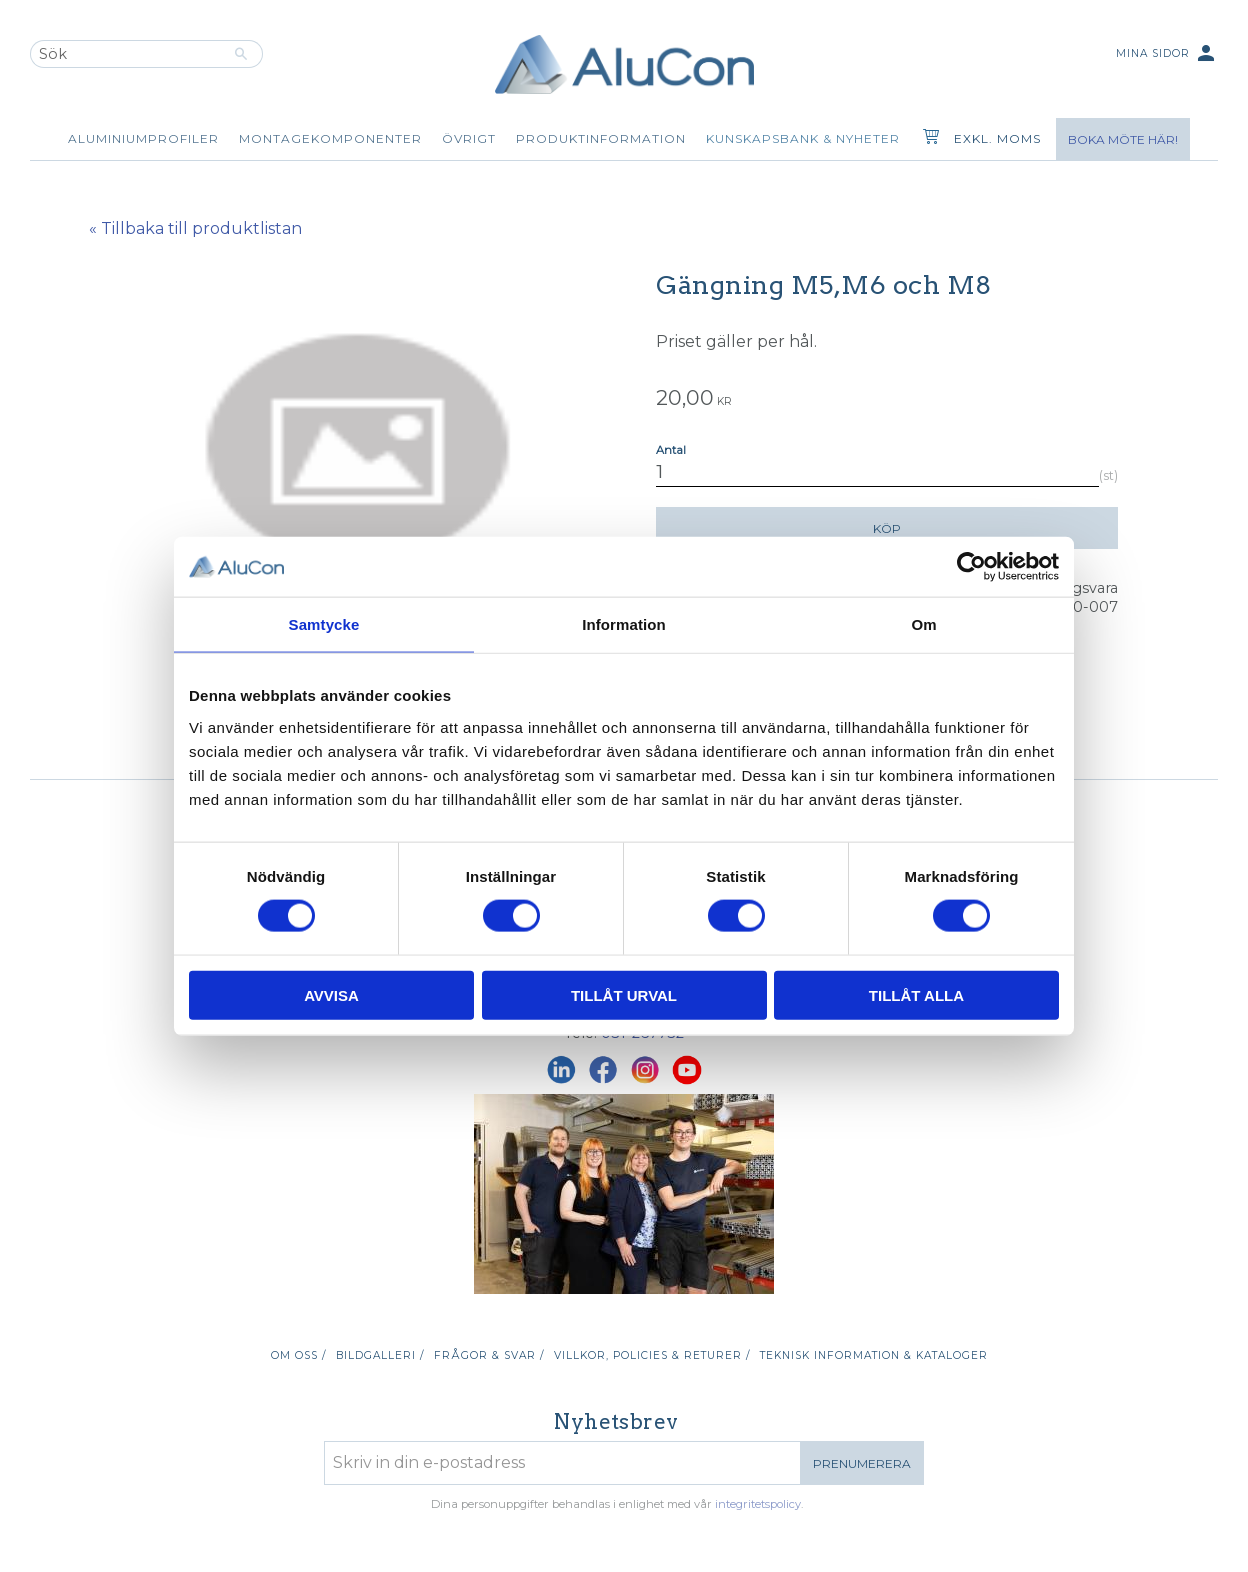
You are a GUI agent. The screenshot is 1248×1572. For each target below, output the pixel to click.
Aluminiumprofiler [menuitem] (143, 138)
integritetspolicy (758, 1504)
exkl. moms (997, 138)
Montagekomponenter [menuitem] (330, 138)
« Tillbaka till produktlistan (195, 228)
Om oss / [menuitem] (298, 1355)
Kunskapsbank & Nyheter (803, 138)
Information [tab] (624, 624)
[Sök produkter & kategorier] (125, 54)
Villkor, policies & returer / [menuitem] (652, 1355)
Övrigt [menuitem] (469, 138)
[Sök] (241, 54)
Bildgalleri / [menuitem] (380, 1355)
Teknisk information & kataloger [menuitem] (874, 1355)
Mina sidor (1167, 54)
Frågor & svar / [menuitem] (489, 1355)
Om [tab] (923, 624)
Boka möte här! (1123, 139)
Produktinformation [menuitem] (601, 138)
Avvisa (331, 994)
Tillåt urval (624, 994)
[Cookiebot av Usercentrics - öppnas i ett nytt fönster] (971, 567)
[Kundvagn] (927, 139)
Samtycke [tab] (324, 624)
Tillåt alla (916, 994)
